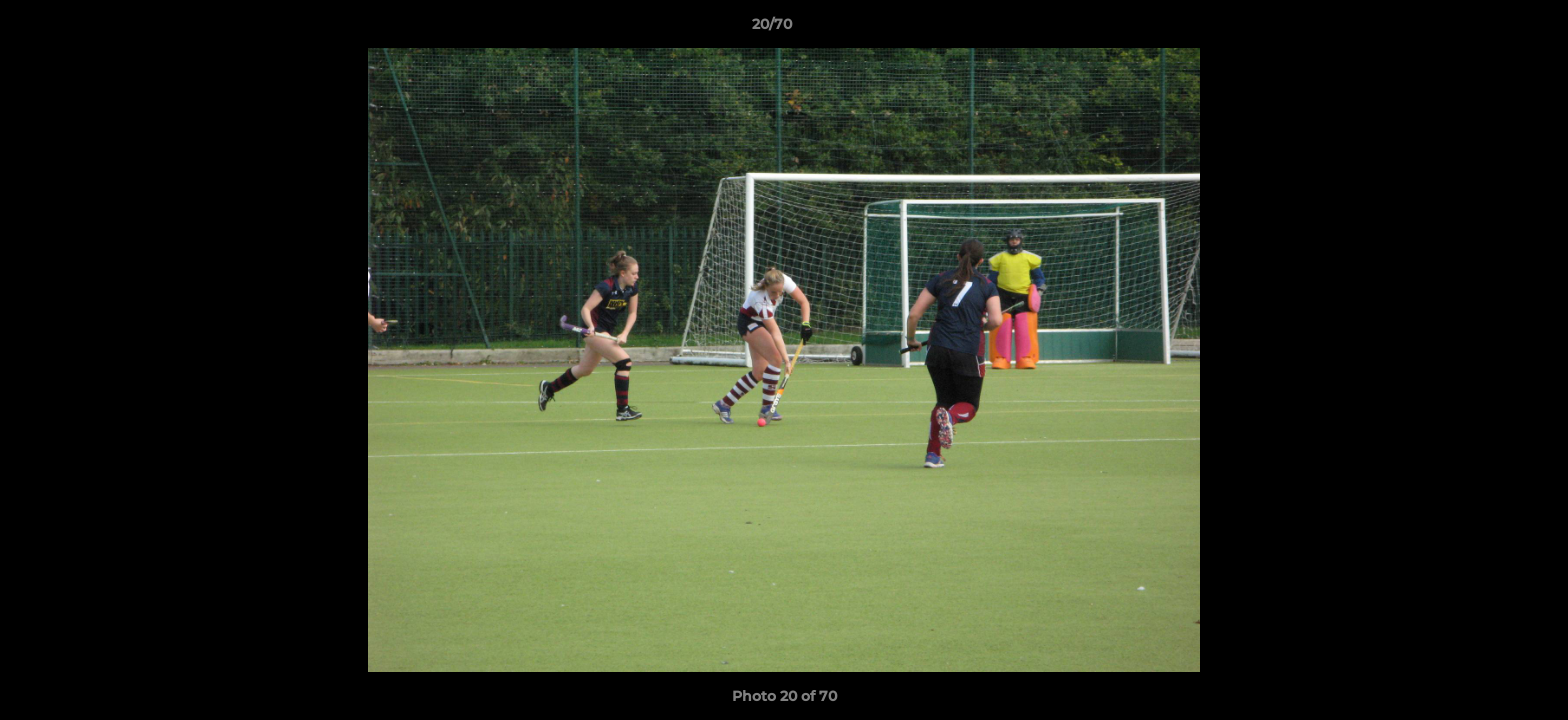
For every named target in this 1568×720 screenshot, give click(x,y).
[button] (1484, 29)
